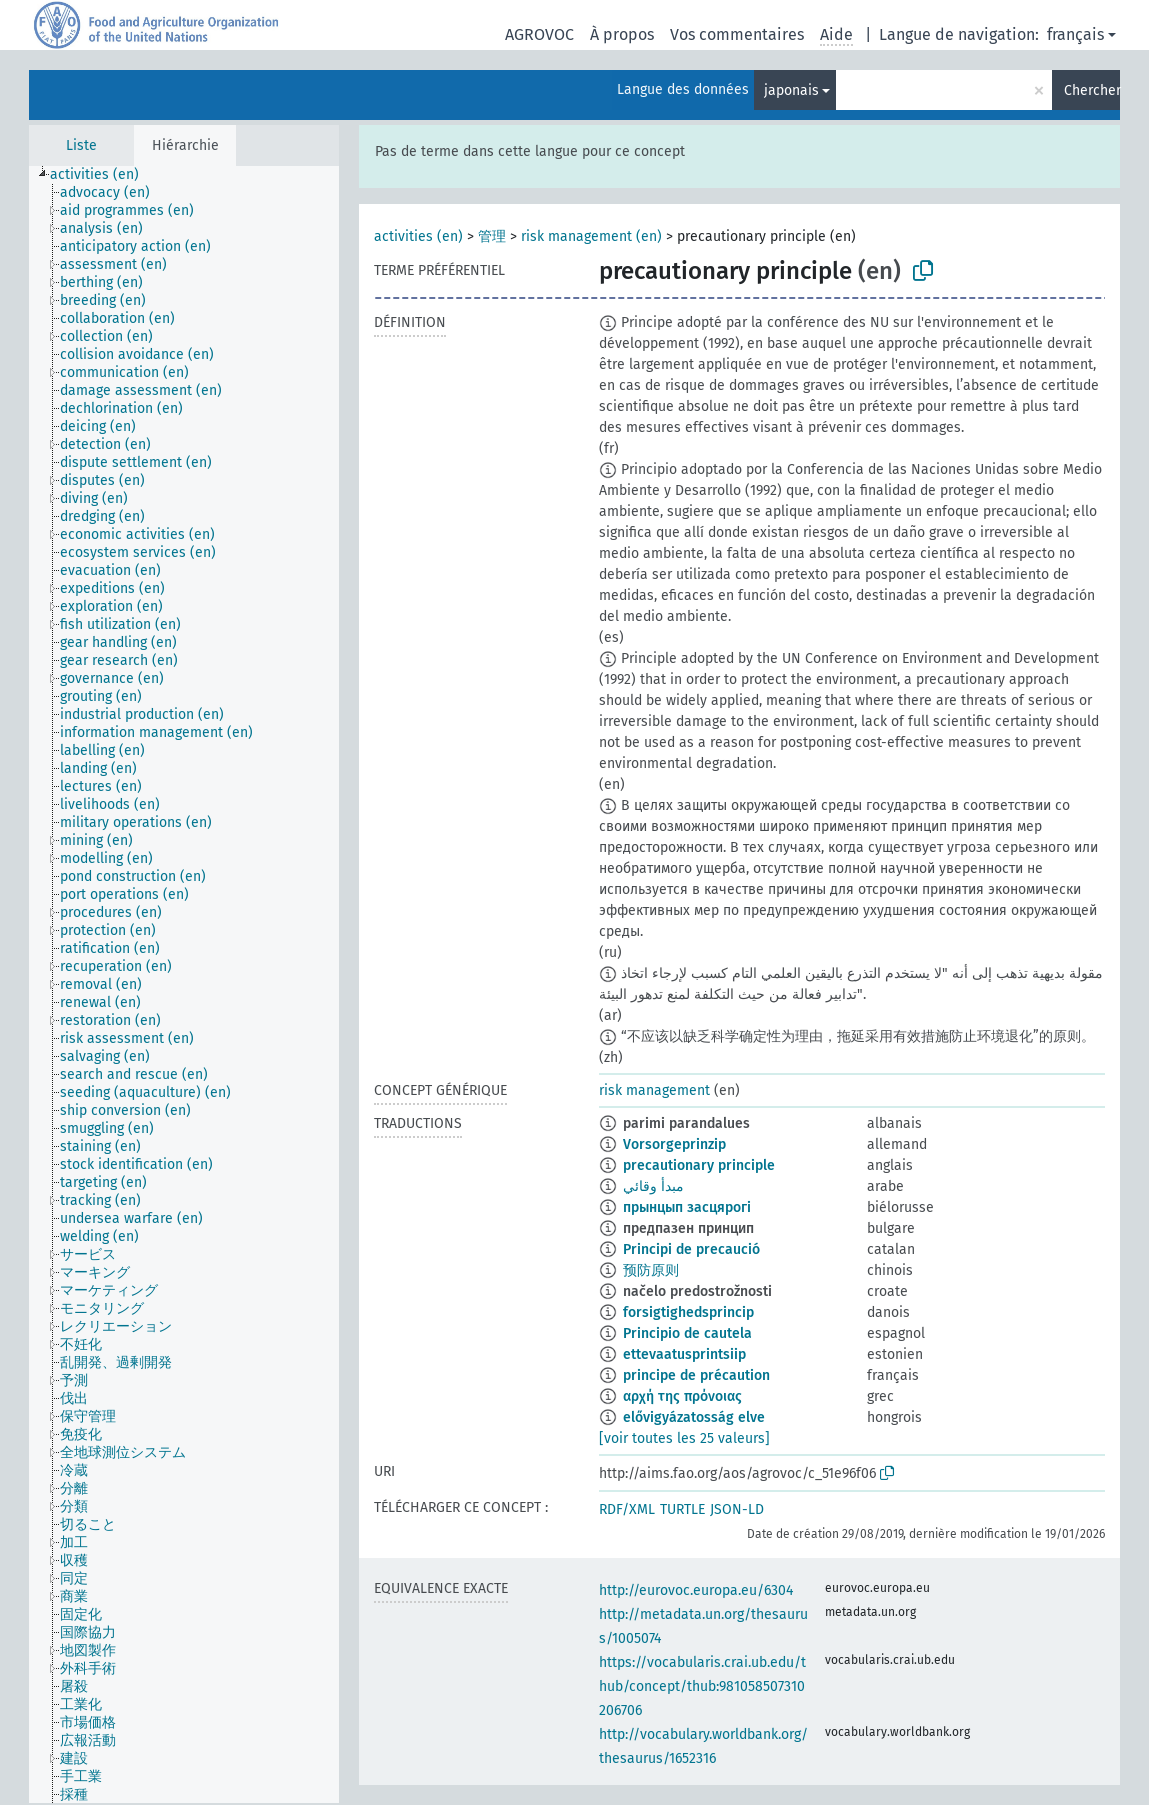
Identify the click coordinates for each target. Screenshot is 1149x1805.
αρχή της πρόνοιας (682, 1396)
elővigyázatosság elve (694, 1417)
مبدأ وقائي (653, 1186)
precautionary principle (699, 1165)
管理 (492, 236)
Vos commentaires (737, 34)
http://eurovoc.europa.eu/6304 (696, 1590)
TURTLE (682, 1509)
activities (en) (418, 236)
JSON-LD (737, 1509)
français (1075, 34)
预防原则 (651, 1270)
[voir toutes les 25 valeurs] (684, 1438)
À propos (622, 34)
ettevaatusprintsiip (684, 1354)
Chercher (1092, 90)
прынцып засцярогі (687, 1207)
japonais (791, 90)
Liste (81, 145)
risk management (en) (591, 236)
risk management (654, 1090)
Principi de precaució (691, 1249)
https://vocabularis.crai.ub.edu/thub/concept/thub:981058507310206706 (702, 1686)
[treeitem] (103, 175)
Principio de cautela (687, 1333)
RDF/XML (627, 1509)
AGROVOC (539, 34)
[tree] (184, 984)
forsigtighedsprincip (688, 1312)
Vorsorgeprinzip (674, 1144)
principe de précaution (696, 1375)
